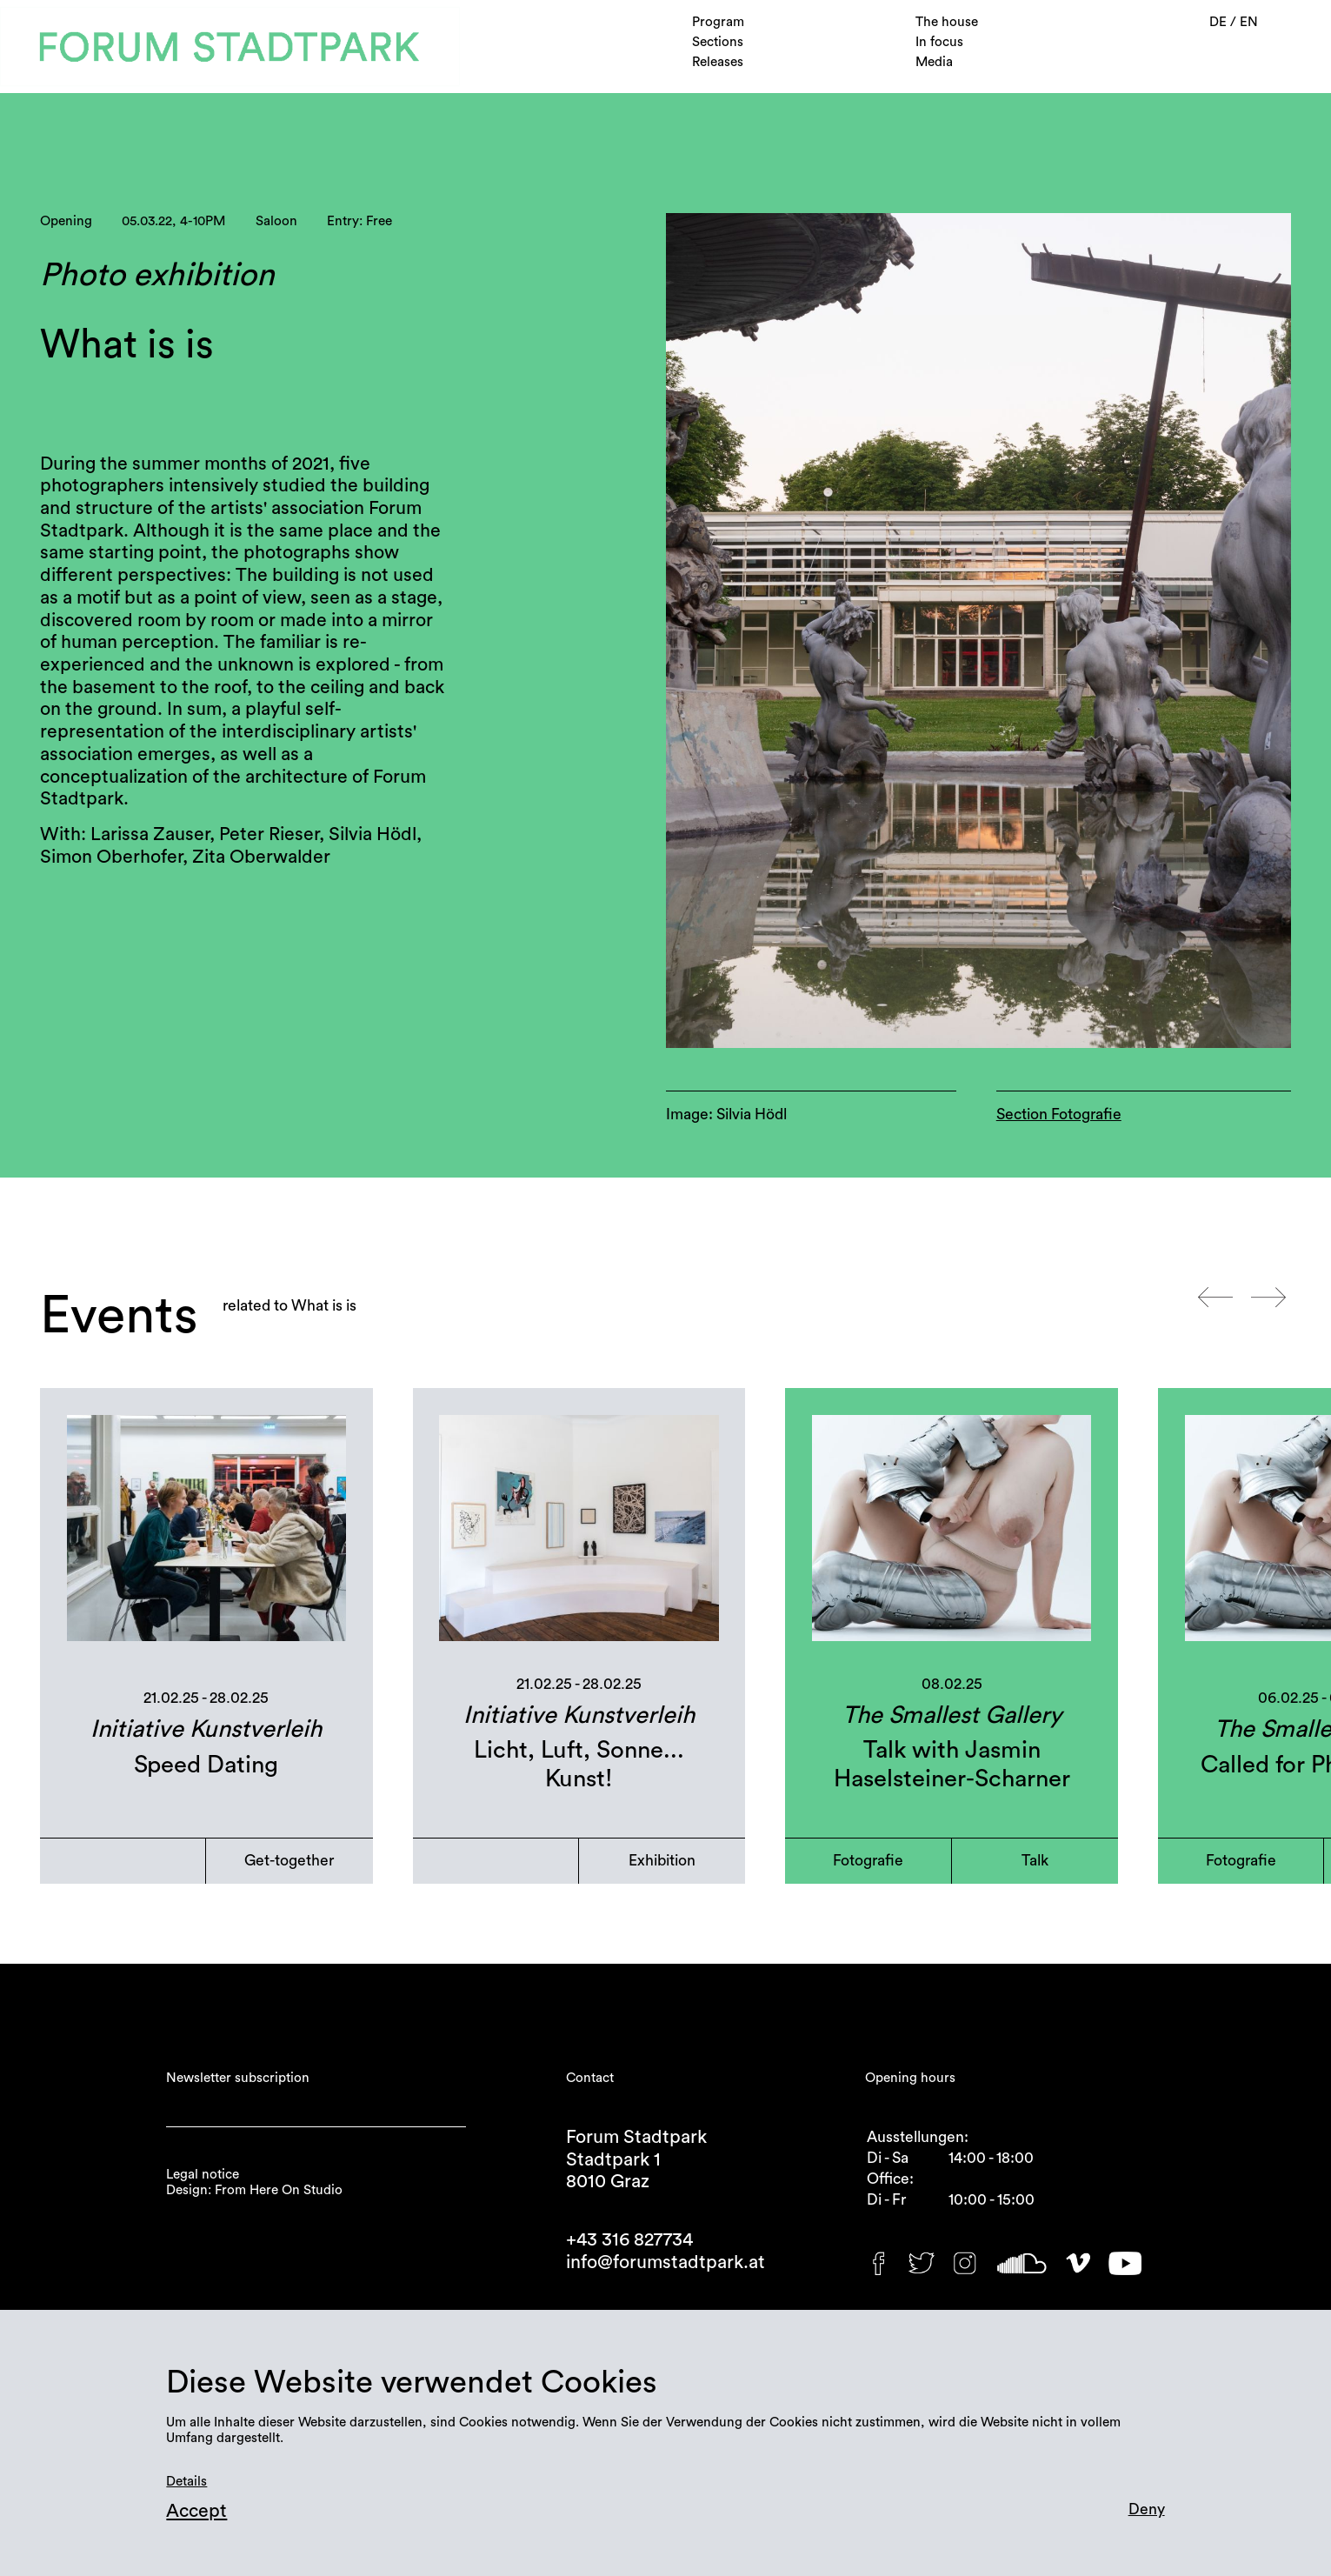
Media (934, 62)
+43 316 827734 (629, 2240)
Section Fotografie (1058, 1114)
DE (1219, 22)
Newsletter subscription (237, 2078)
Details (186, 2481)
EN (1249, 22)
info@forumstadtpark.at (665, 2262)
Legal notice (202, 2174)
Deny (1146, 2509)
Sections (717, 42)
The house (946, 22)
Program (718, 22)
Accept (196, 2511)
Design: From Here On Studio (254, 2190)
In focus (939, 42)
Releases (717, 62)
